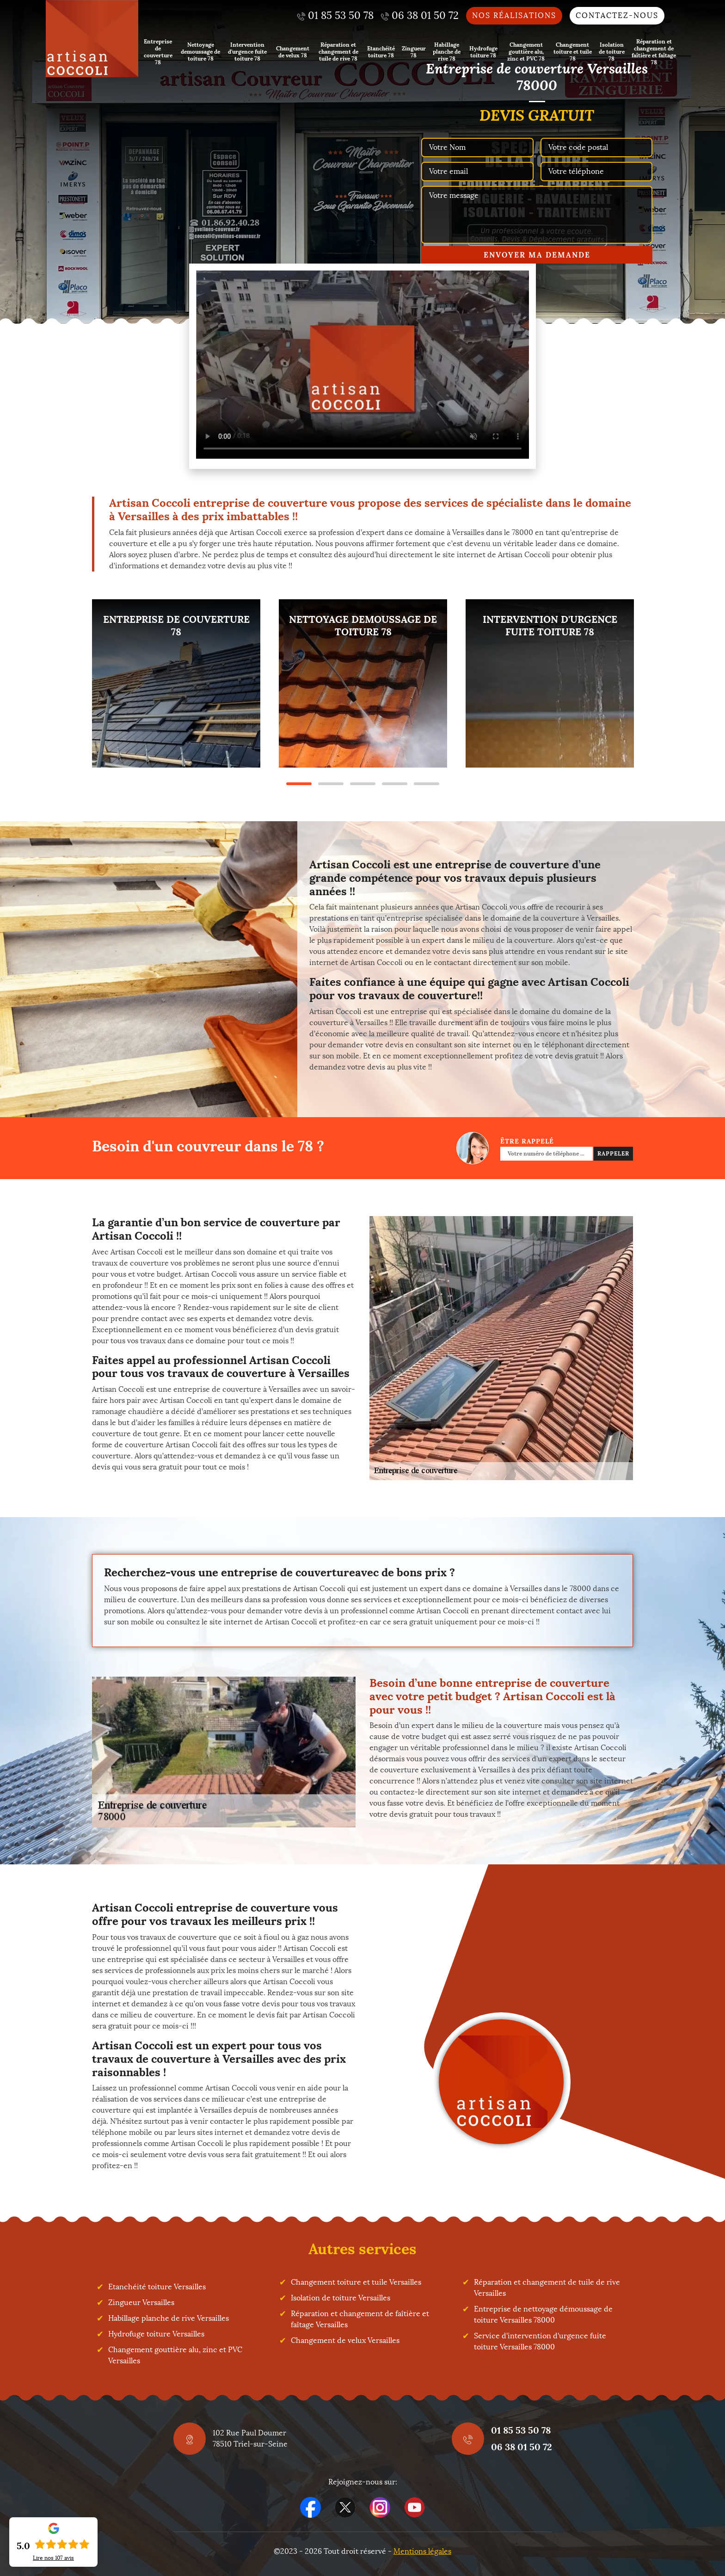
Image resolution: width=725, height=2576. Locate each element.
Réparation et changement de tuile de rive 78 (338, 51)
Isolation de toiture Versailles (340, 2297)
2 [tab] (331, 783)
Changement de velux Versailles (345, 2340)
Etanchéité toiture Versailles (157, 2286)
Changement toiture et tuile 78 (572, 51)
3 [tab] (362, 783)
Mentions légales (422, 2551)
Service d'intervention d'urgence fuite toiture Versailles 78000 (540, 2341)
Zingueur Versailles (141, 2302)
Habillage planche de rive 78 (447, 51)
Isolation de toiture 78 (612, 51)
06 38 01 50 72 (521, 2447)
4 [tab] (394, 783)
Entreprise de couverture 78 (158, 52)
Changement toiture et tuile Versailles (356, 2282)
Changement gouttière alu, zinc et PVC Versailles (175, 2355)
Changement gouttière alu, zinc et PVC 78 (526, 51)
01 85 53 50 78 (521, 2430)
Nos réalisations (514, 15)
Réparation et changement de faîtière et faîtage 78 (654, 52)
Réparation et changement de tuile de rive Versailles (547, 2288)
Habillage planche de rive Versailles (168, 2318)
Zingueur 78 (414, 52)
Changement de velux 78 (292, 52)
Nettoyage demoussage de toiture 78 (200, 51)
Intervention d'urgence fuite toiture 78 (247, 51)
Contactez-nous (617, 15)
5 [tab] (426, 783)
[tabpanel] (176, 683)
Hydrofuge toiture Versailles (156, 2334)
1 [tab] (299, 783)
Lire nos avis (53, 2558)
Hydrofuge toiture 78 (483, 52)
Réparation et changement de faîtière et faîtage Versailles (360, 2319)
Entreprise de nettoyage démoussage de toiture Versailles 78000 (543, 2314)
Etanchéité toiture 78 (381, 52)
